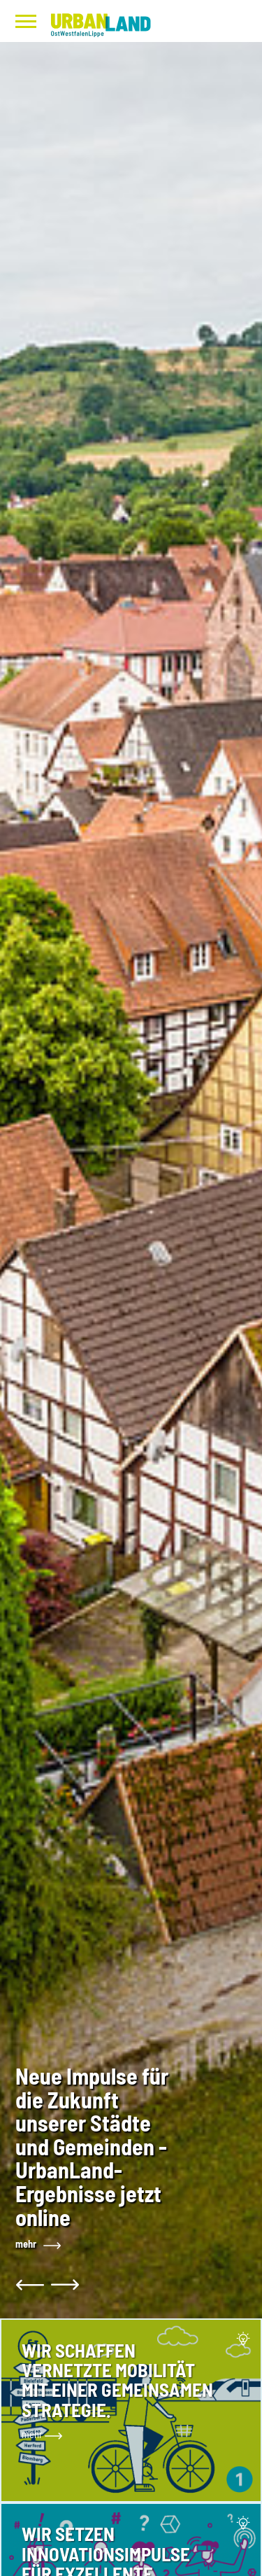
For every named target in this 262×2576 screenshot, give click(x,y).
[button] (31, 2285)
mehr (25, 2244)
